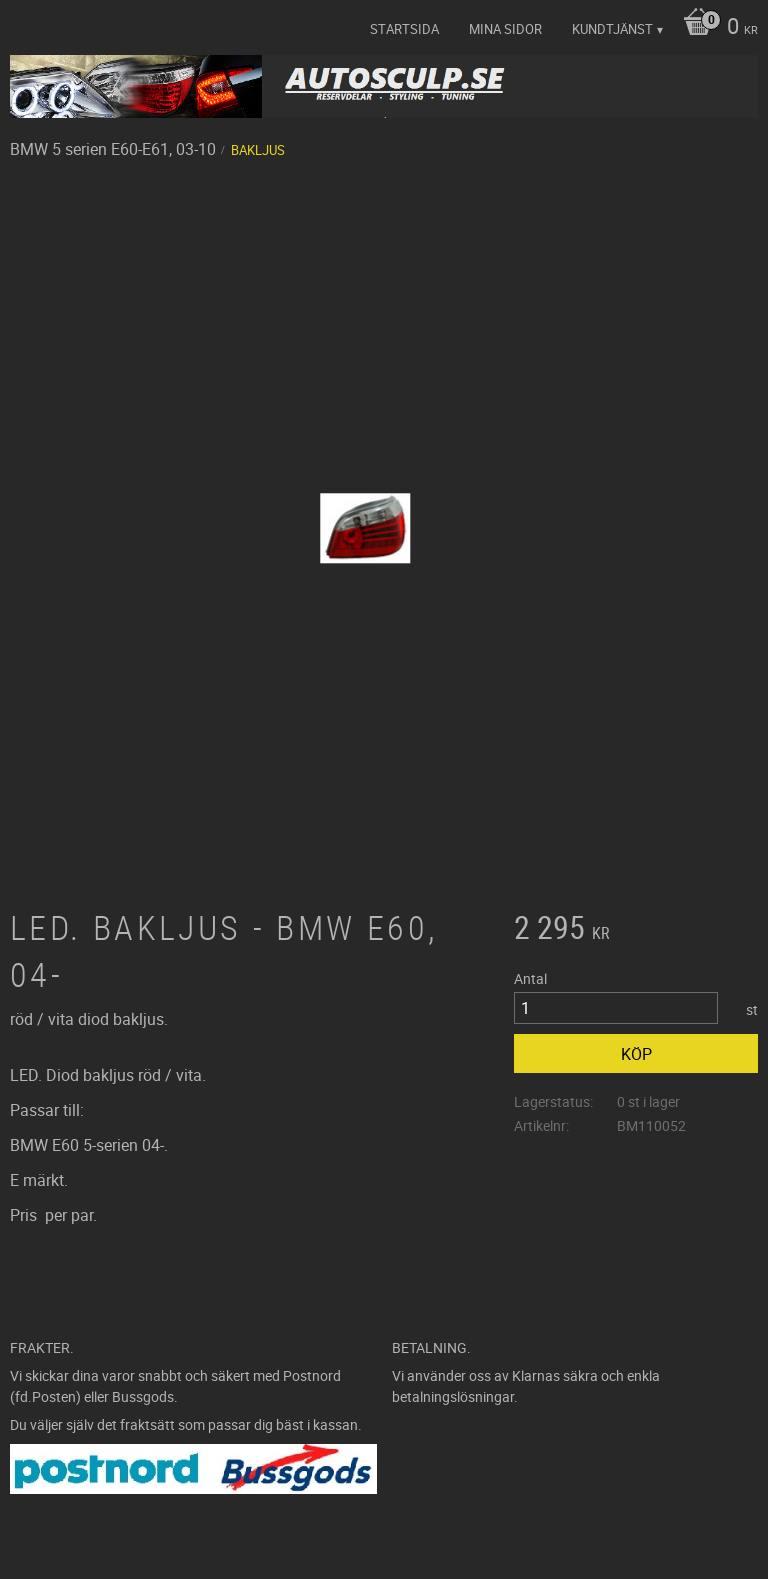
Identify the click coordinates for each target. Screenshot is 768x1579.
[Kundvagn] (715, 28)
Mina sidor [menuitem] (505, 29)
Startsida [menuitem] (404, 29)
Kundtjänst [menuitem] (612, 29)
